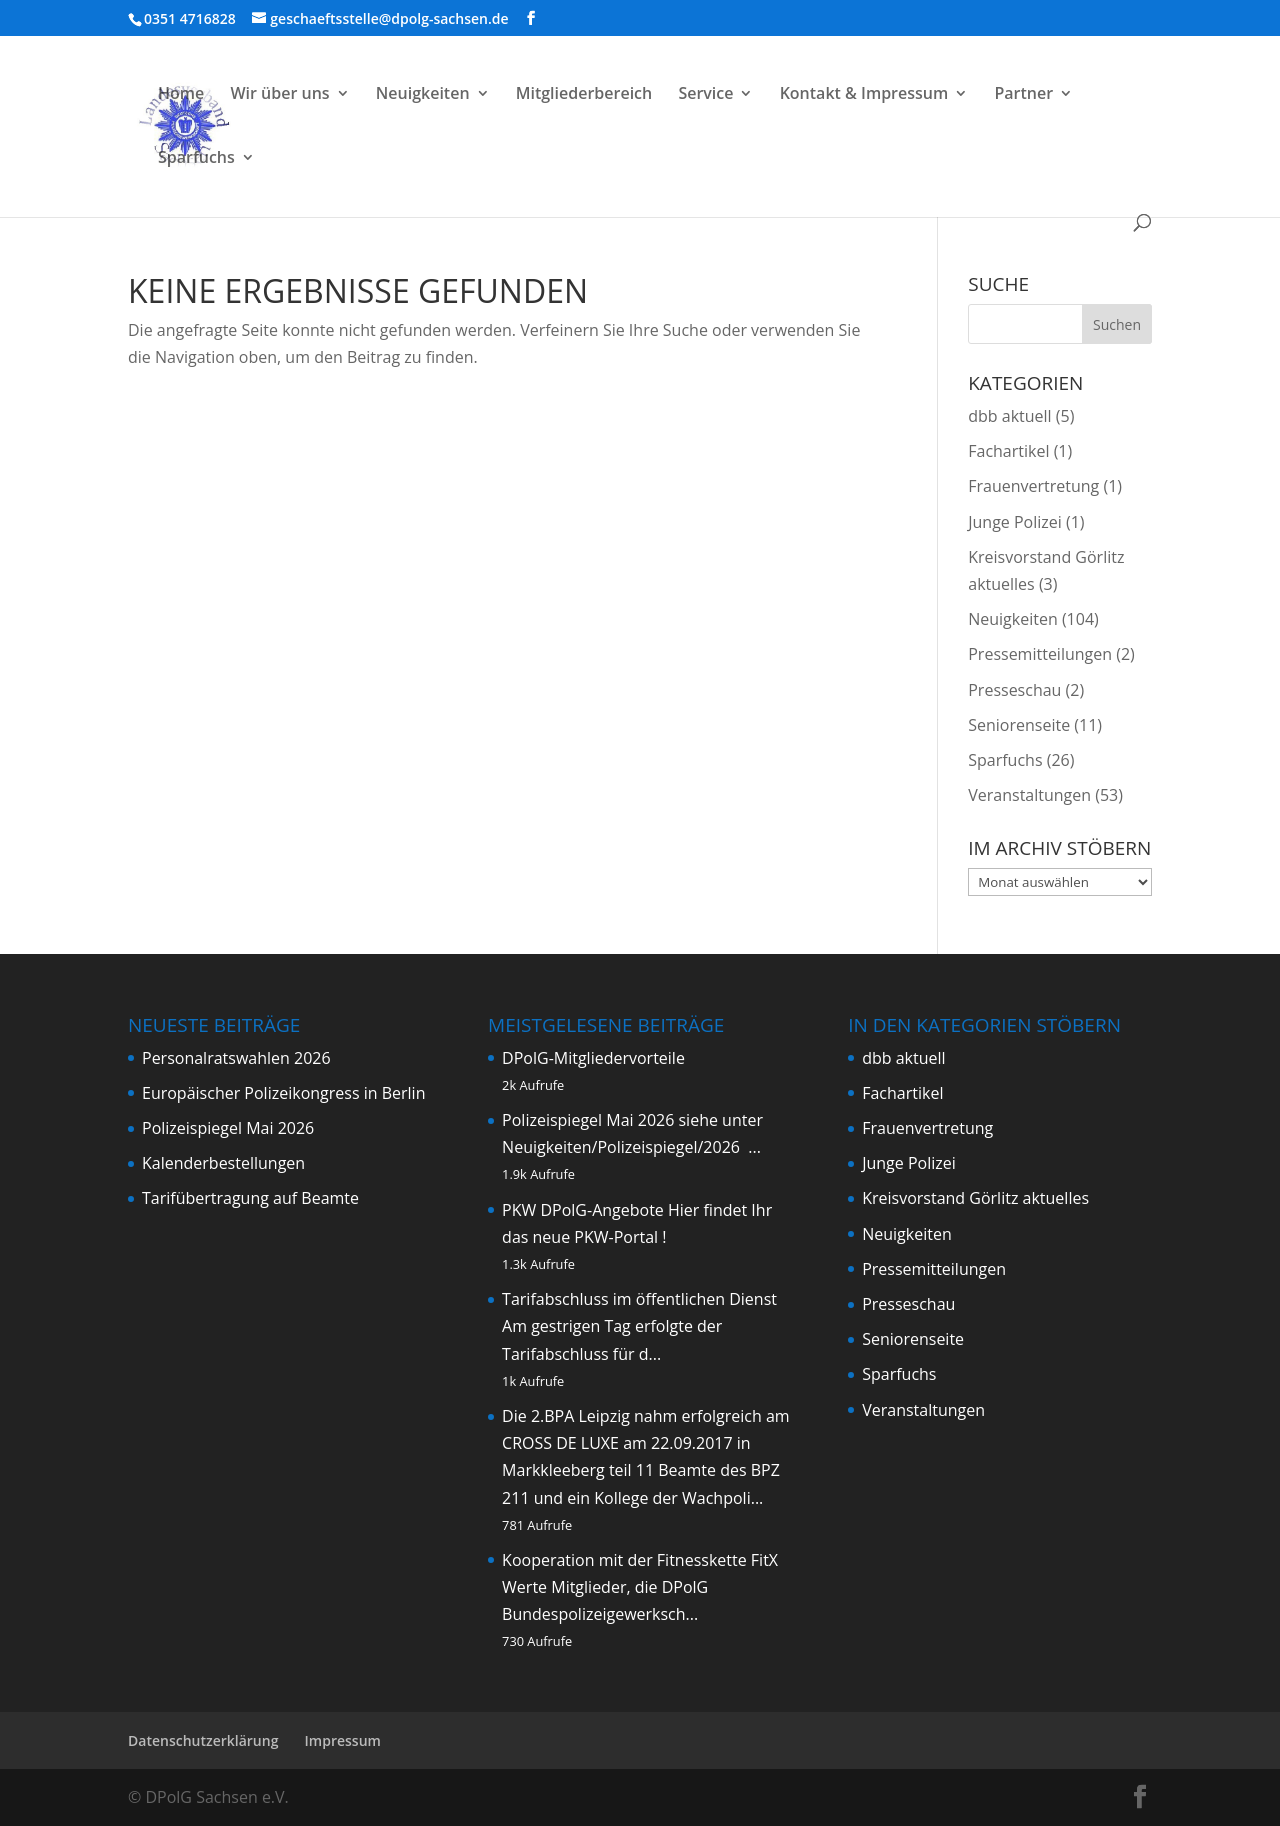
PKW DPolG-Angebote (583, 1210)
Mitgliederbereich (584, 95)
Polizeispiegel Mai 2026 (228, 1128)
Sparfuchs (196, 159)
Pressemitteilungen (1040, 654)
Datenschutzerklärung (203, 1740)
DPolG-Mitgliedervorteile (593, 1058)
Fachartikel (1008, 451)
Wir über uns (279, 95)
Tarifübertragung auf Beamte (250, 1198)
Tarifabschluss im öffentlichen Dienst (639, 1299)
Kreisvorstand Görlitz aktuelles (975, 1198)
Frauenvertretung (1033, 486)
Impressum (343, 1740)
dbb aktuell (1009, 416)
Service (705, 95)
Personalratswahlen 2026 (236, 1058)
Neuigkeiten (423, 95)
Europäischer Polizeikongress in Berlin (283, 1093)
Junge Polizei (1015, 522)
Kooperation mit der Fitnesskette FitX (640, 1560)
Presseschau (1014, 690)
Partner (1023, 95)
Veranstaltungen (1029, 795)
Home (181, 95)
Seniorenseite (1019, 725)
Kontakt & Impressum (864, 95)
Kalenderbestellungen (223, 1163)
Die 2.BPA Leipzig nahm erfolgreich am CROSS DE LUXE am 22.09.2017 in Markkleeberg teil (646, 1443)
